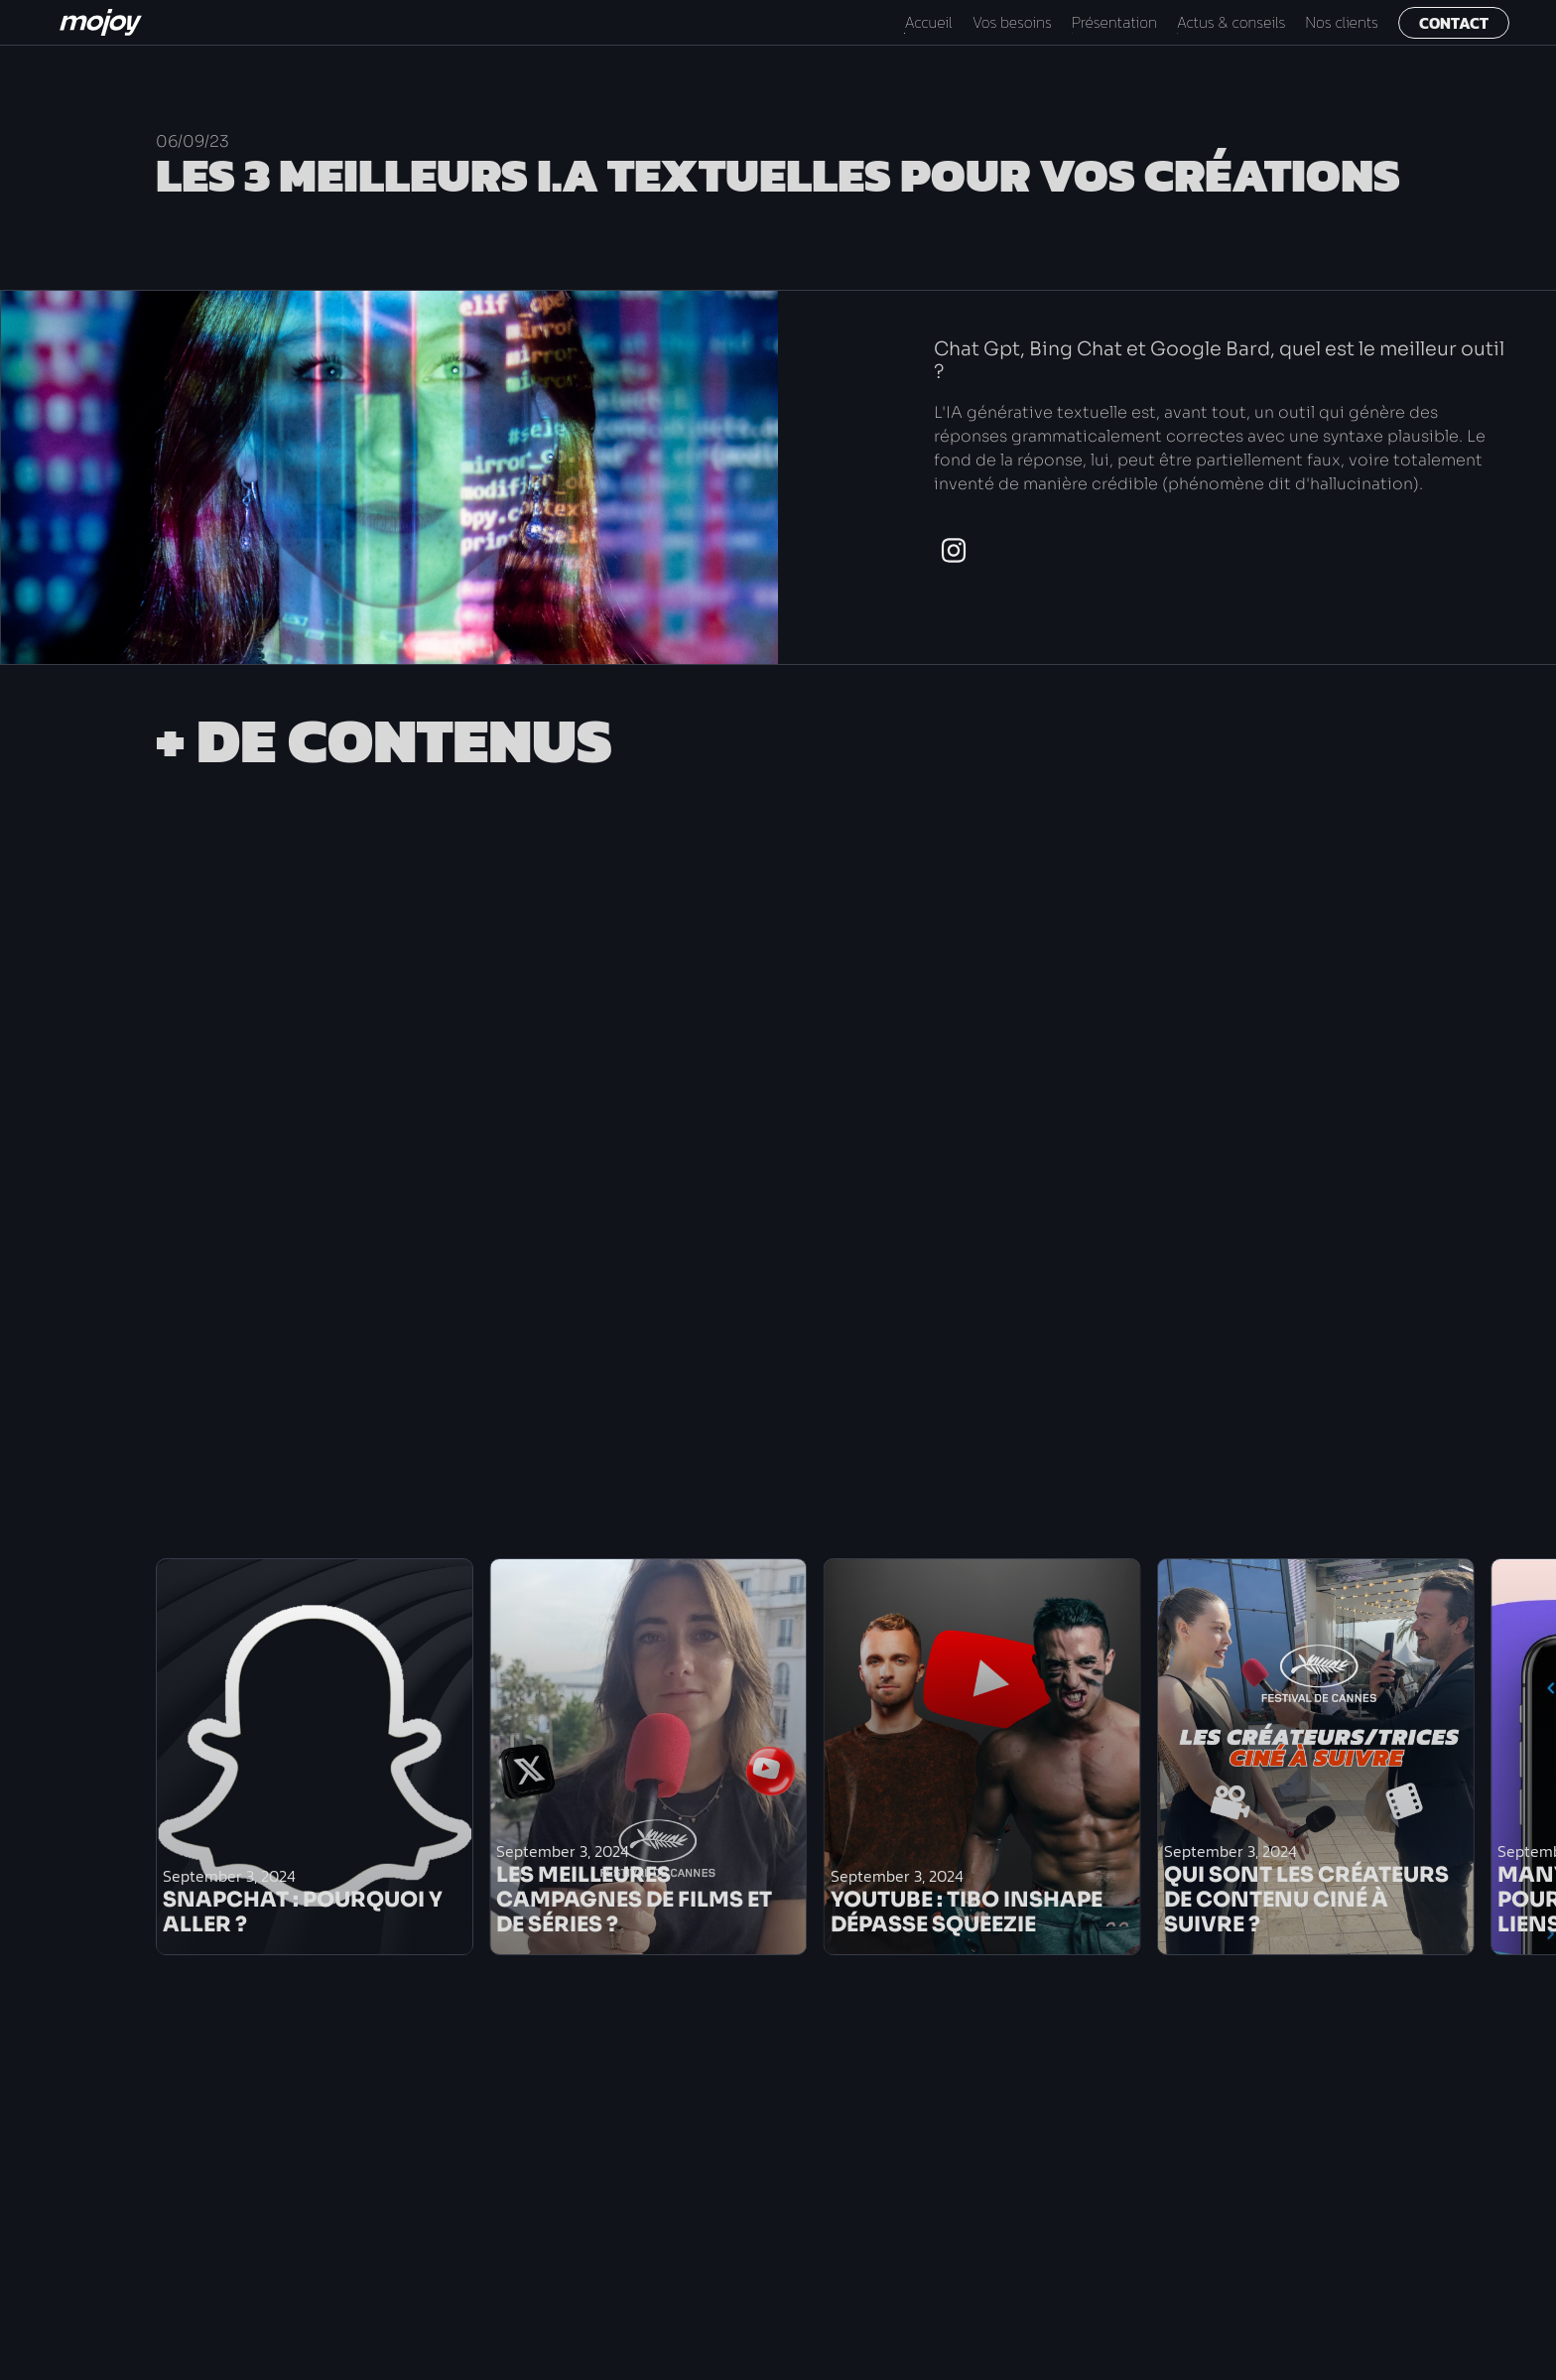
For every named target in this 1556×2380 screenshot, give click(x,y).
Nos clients (1342, 22)
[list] (694, 1756)
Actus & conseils (1231, 22)
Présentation (1114, 22)
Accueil (928, 22)
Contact (1454, 23)
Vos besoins (1012, 22)
